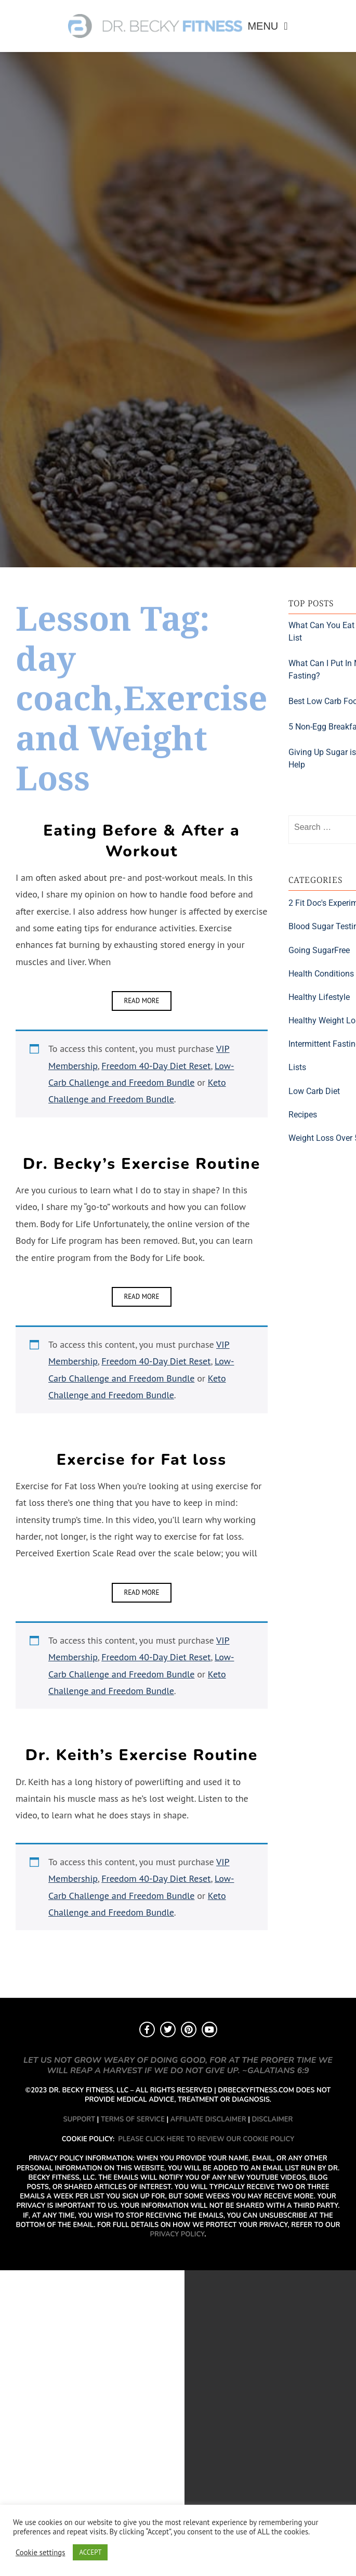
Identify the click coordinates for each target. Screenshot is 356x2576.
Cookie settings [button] (40, 2552)
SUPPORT (79, 2119)
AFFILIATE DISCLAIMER (208, 2119)
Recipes (302, 1115)
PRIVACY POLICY (177, 2234)
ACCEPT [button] (90, 2552)
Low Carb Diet (314, 1091)
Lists (297, 1067)
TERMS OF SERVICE (133, 2119)
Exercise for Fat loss (142, 1460)
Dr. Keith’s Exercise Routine (141, 1755)
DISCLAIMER (272, 2119)
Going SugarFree (319, 950)
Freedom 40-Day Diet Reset (155, 1066)
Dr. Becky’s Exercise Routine (141, 1164)
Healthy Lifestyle (319, 997)
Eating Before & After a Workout (141, 841)
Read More (141, 1000)
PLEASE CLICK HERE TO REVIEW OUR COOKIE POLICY (206, 2139)
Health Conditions (321, 974)
